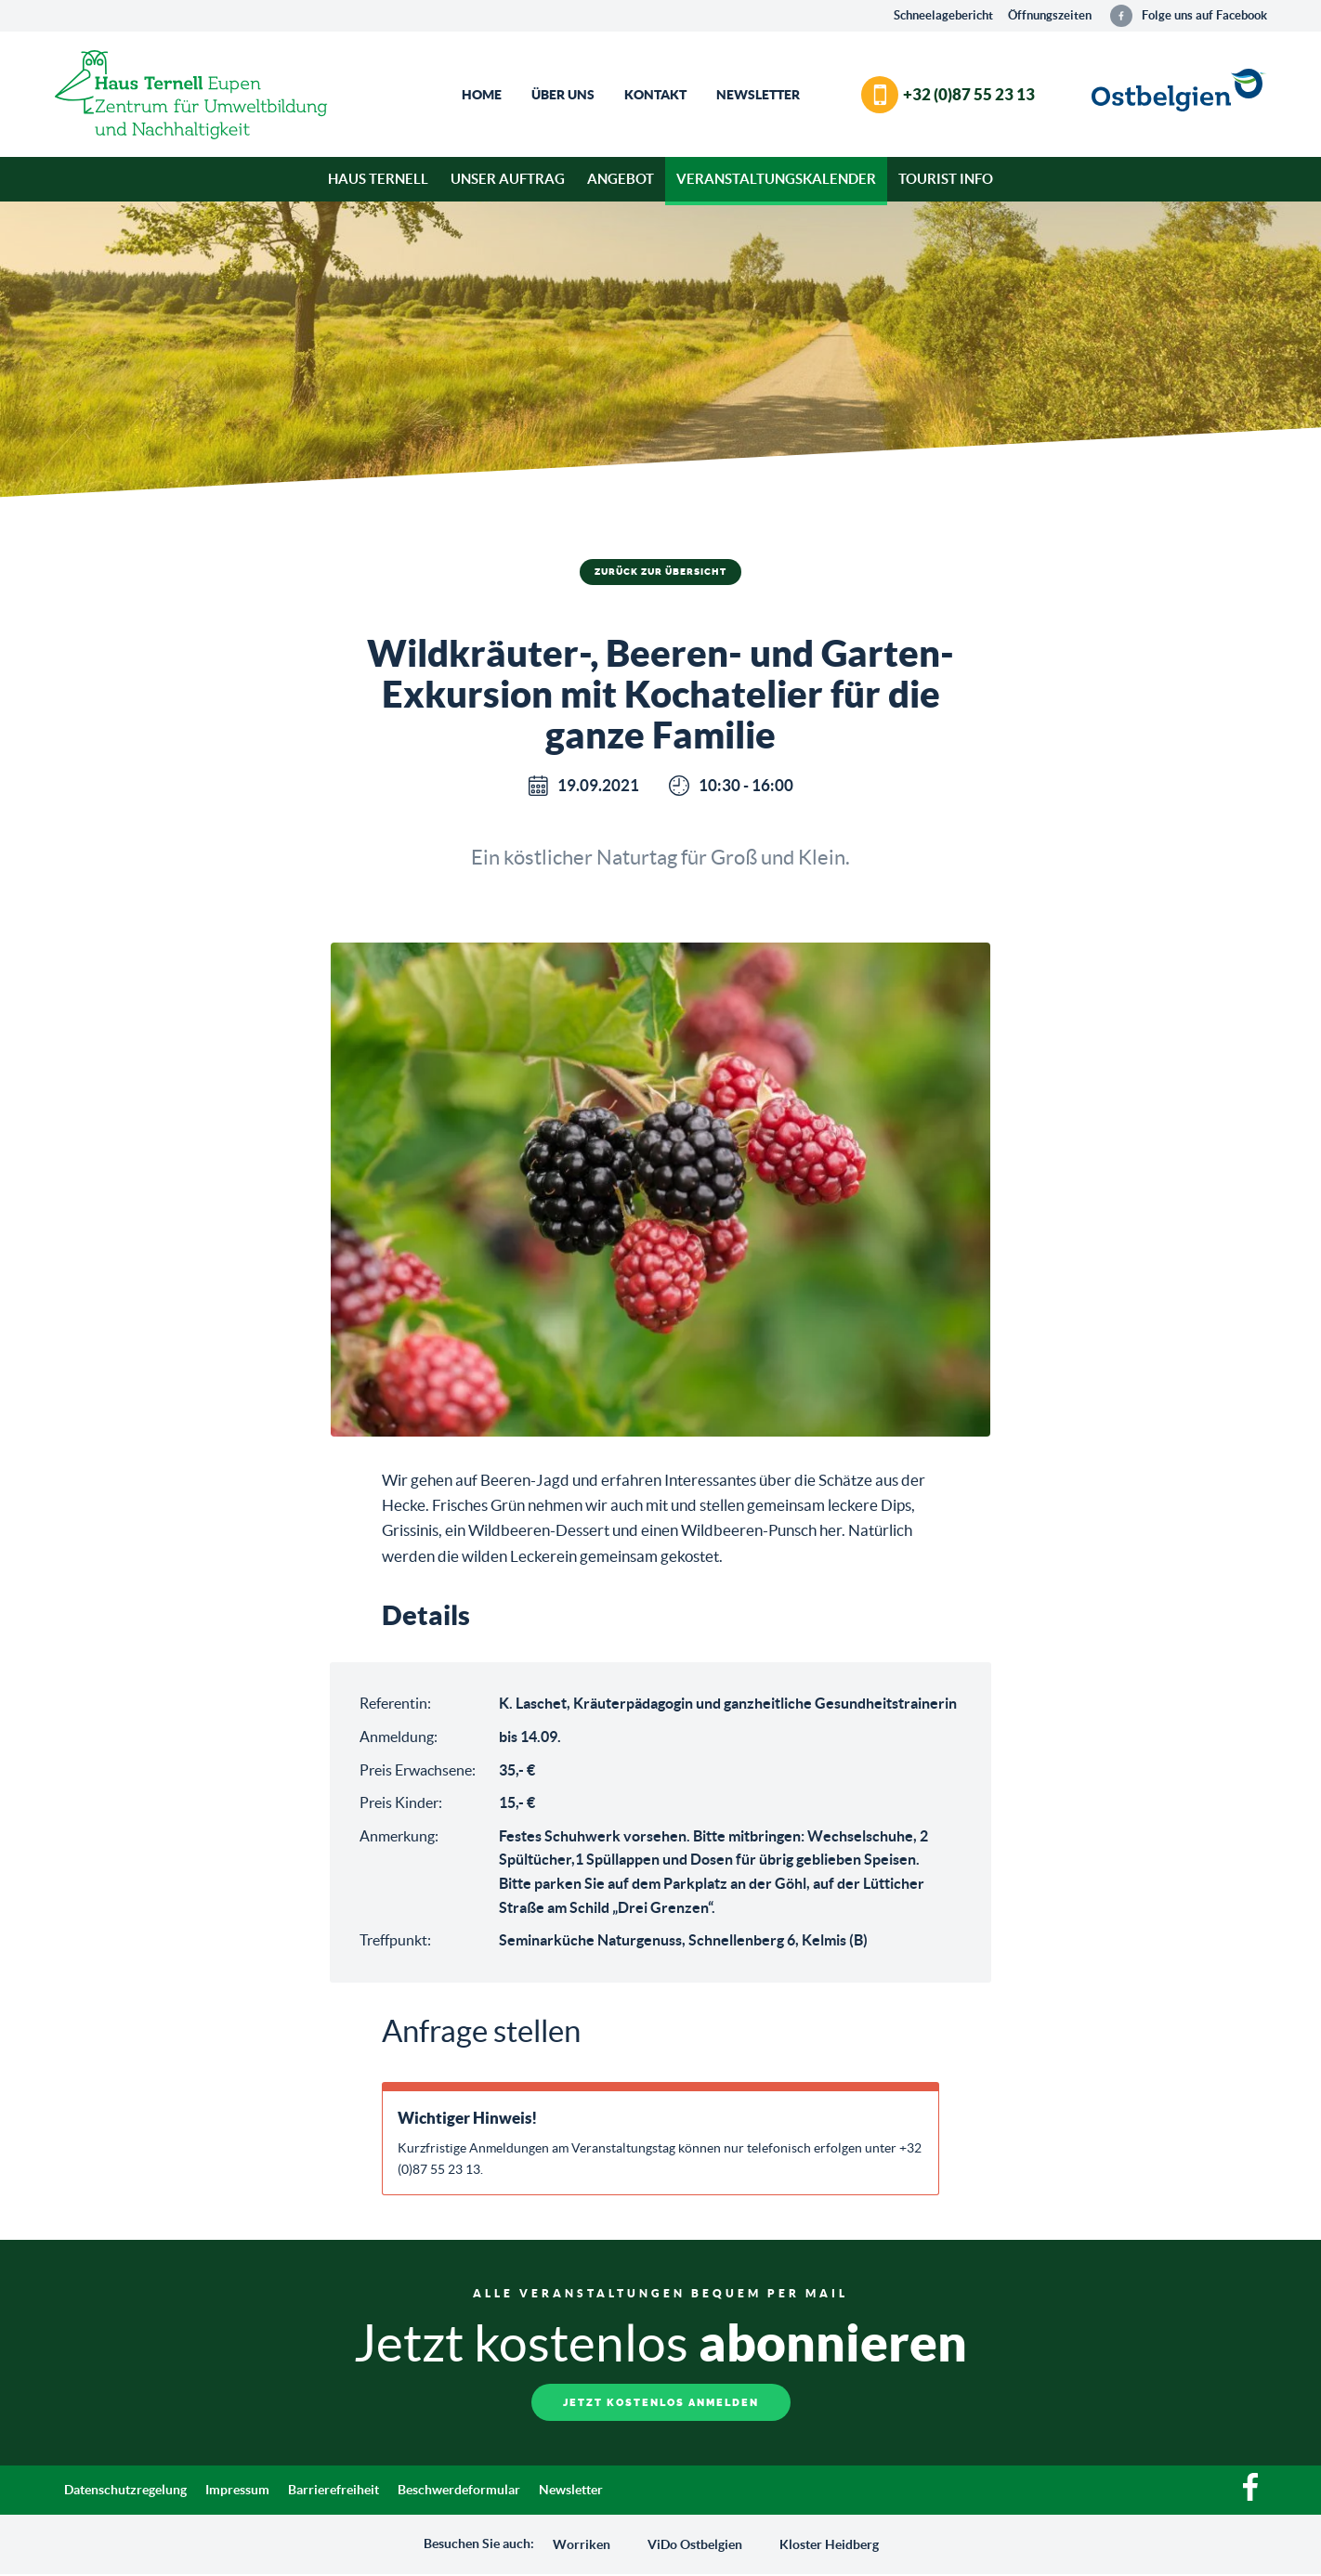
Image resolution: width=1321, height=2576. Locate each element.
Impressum (237, 2491)
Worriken (581, 2545)
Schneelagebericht (943, 15)
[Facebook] (1250, 2498)
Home (482, 94)
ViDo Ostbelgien (694, 2545)
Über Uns (563, 94)
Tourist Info (945, 179)
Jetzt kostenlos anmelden (661, 2404)
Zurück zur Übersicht (660, 572)
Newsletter (758, 94)
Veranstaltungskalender (776, 179)
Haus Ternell (378, 179)
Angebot (620, 179)
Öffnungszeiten (1050, 15)
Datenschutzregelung (125, 2491)
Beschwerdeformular (459, 2491)
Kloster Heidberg (829, 2545)
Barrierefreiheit (333, 2491)
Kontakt (655, 94)
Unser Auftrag (508, 179)
